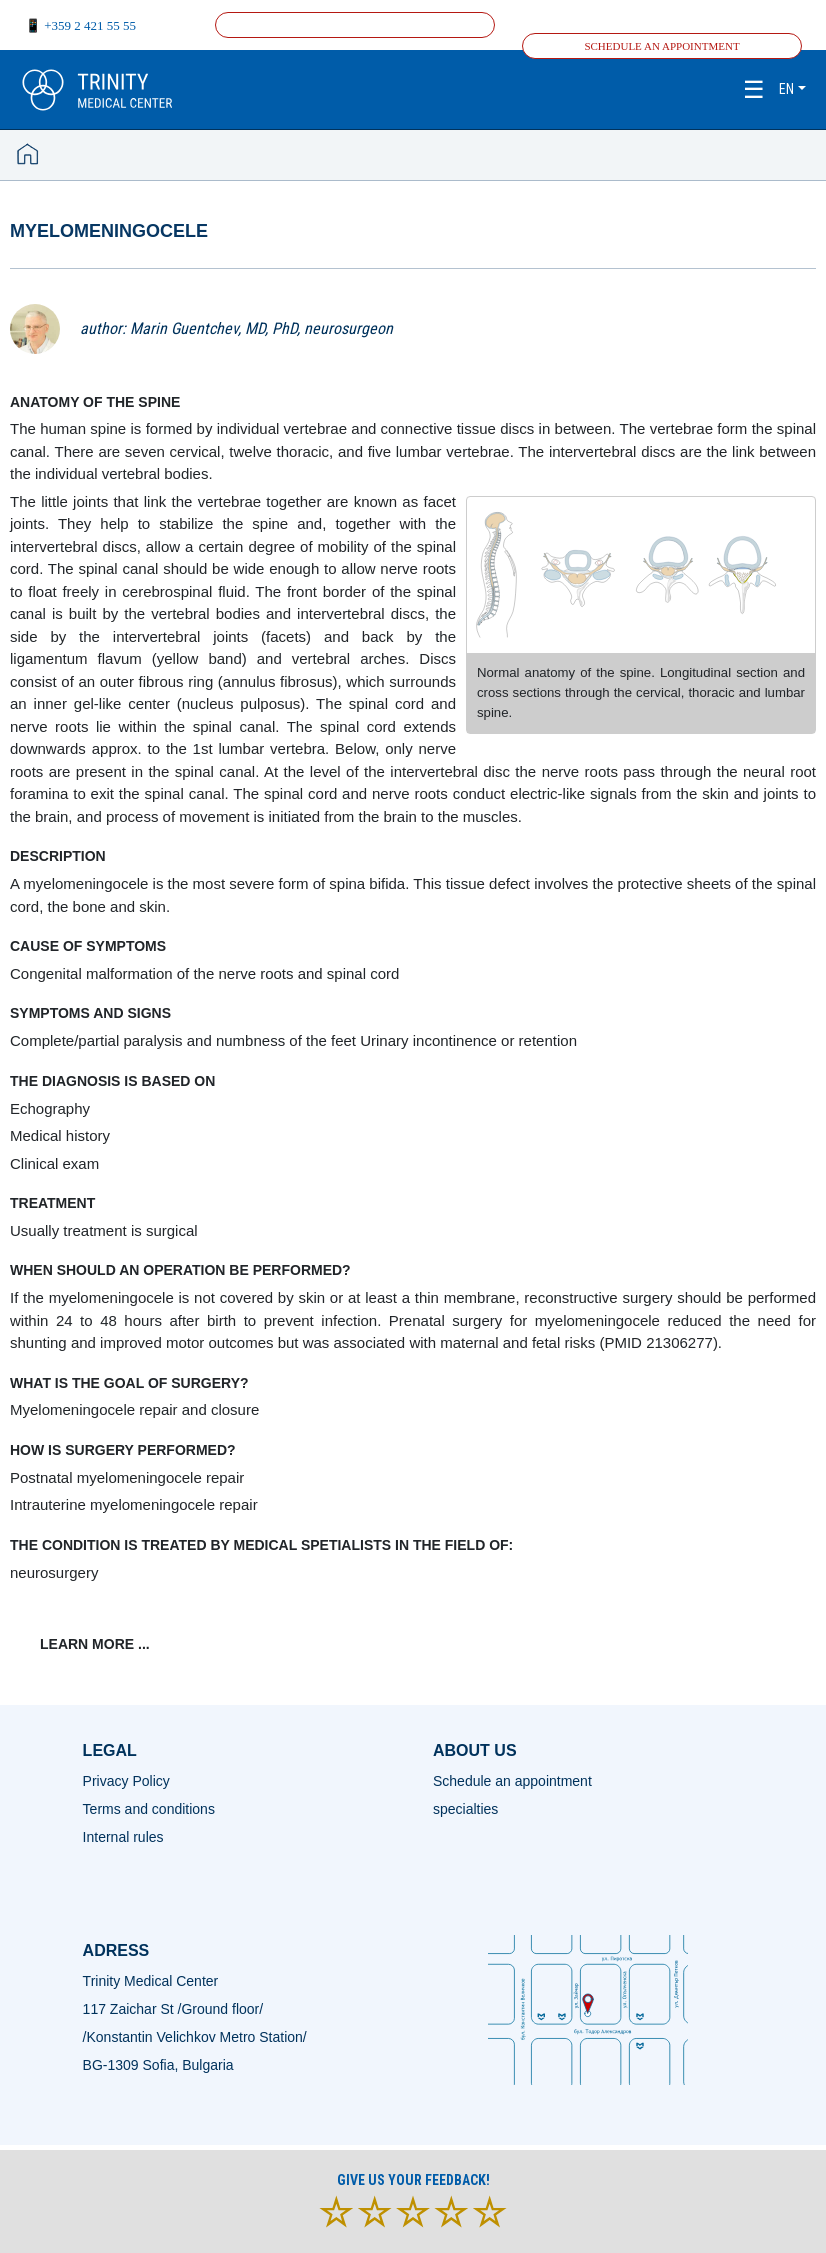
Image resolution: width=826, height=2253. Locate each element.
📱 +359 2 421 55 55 (80, 25)
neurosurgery (54, 1572)
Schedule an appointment (661, 46)
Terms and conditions (149, 1809)
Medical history (60, 1135)
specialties (465, 1809)
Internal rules (123, 1837)
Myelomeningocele (109, 231)
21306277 (679, 1342)
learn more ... (95, 1644)
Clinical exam (54, 1163)
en (786, 89)
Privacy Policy (126, 1781)
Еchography (50, 1108)
